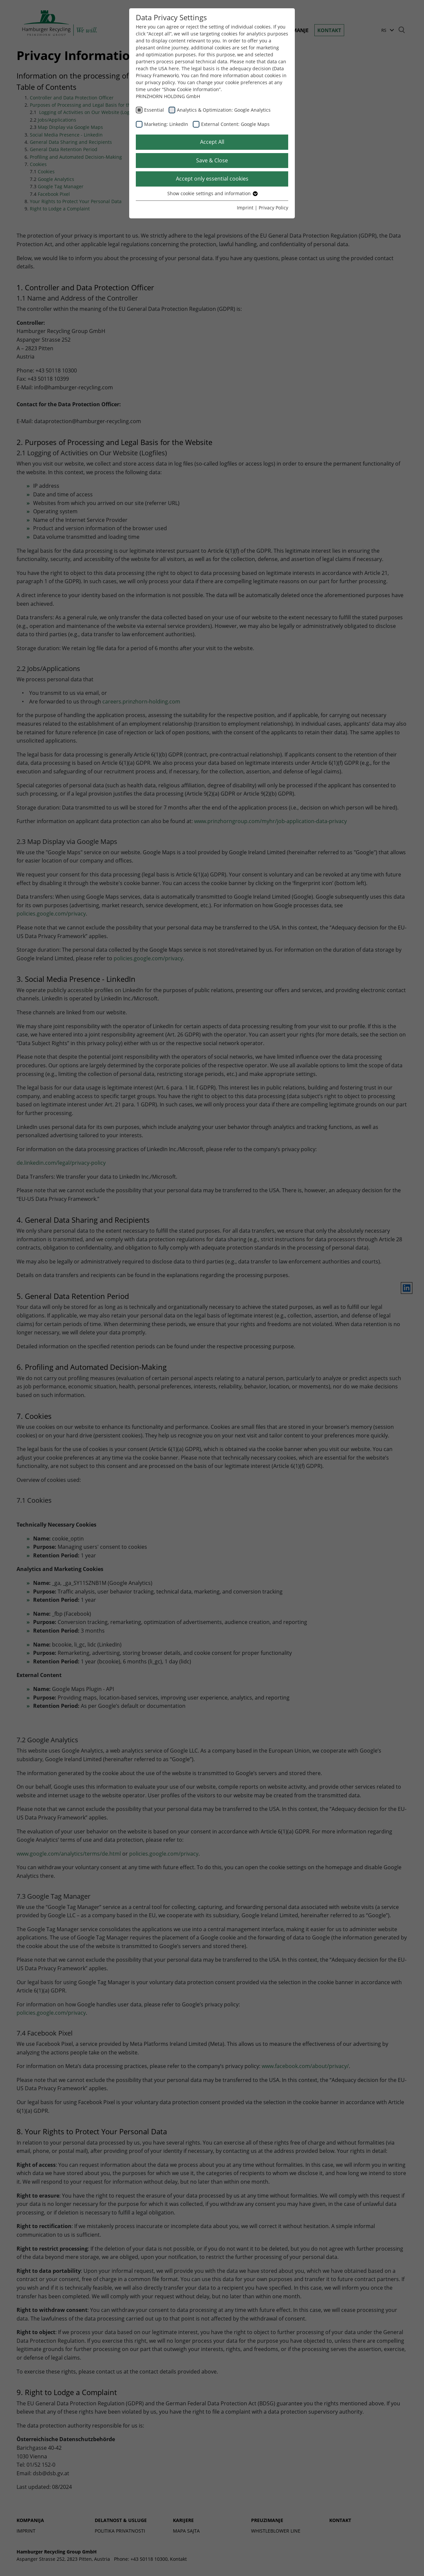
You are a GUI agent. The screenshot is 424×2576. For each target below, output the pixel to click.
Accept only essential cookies (212, 178)
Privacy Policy (273, 207)
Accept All (212, 141)
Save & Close (212, 160)
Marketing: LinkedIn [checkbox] (166, 124)
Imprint (245, 207)
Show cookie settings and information (212, 193)
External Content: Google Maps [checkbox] (235, 124)
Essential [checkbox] (154, 110)
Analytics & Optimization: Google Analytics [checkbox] (224, 110)
